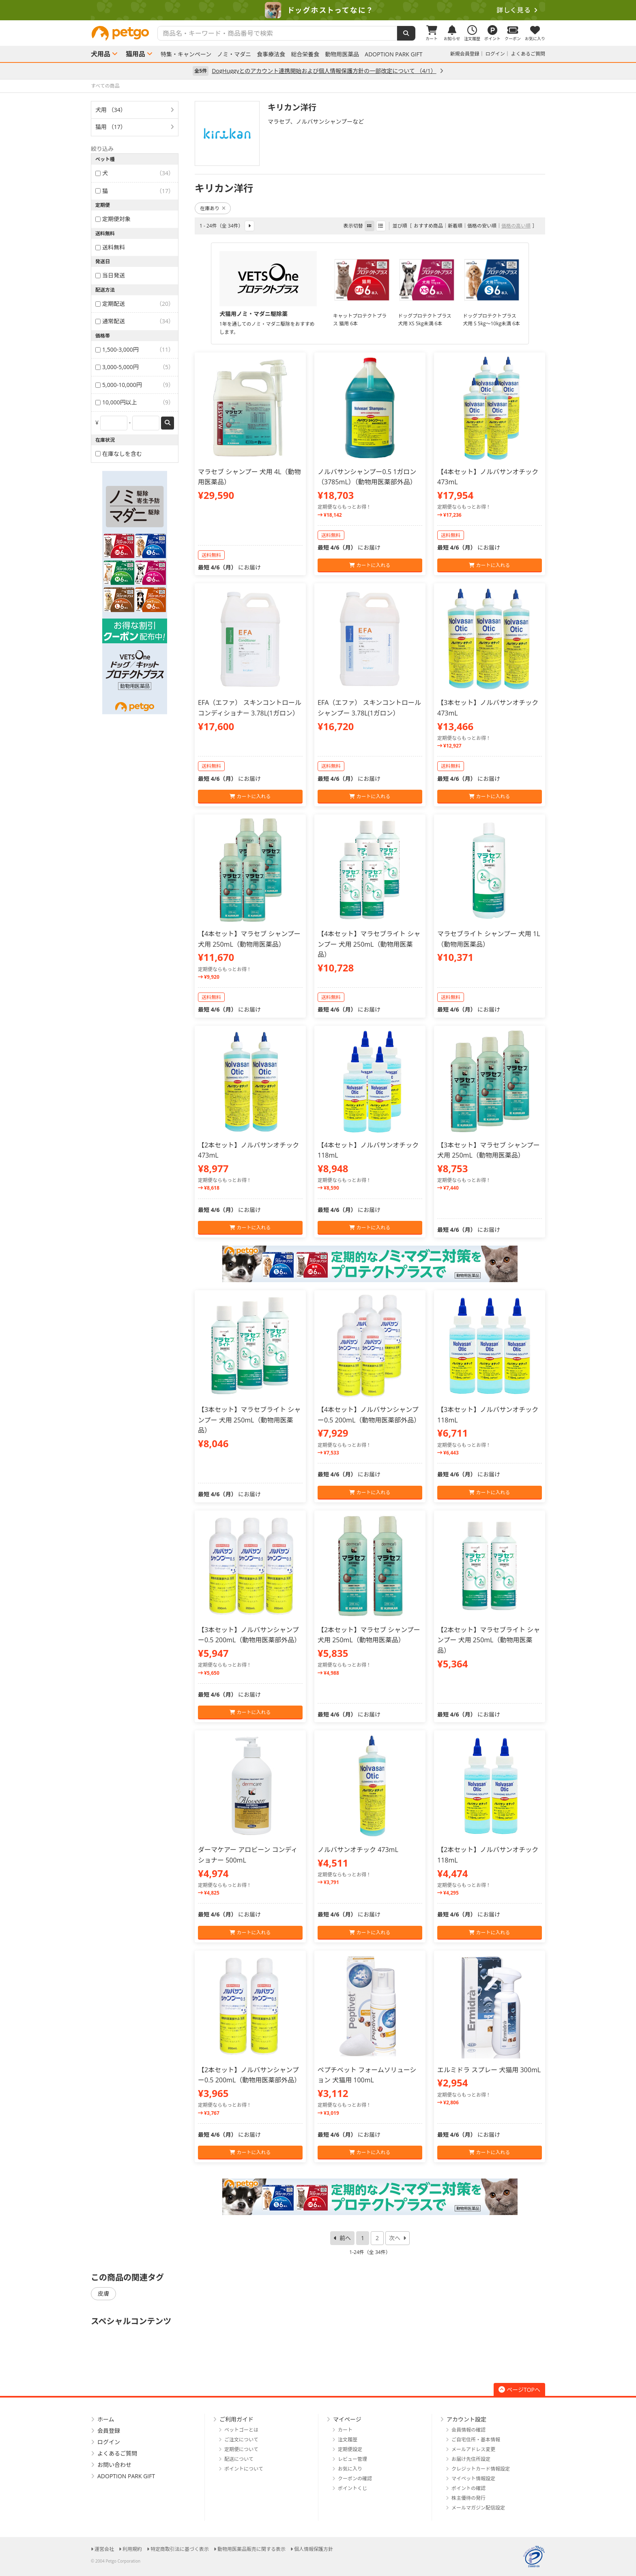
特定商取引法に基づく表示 (179, 2549)
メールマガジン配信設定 (478, 2507)
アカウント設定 (466, 2419)
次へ (394, 2238)
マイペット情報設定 (473, 2478)
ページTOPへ (519, 2389)
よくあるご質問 (528, 53)
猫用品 (135, 53)
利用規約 (132, 2549)
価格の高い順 (516, 225)
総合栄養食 (305, 54)
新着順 (455, 225)
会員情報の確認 (468, 2429)
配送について (239, 2459)
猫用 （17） (110, 127)
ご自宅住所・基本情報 (475, 2439)
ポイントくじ (352, 2488)
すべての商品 (105, 85)
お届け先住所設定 (470, 2459)
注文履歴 (347, 2439)
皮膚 (103, 2293)
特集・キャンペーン (186, 54)
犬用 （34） (110, 110)
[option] (318, 10)
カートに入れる (369, 565)
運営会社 (104, 2549)
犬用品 (100, 53)
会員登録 (108, 2430)
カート (345, 2429)
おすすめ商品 (428, 225)
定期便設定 (350, 2449)
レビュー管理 (352, 2459)
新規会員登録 (464, 53)
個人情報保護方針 (313, 2549)
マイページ (347, 2419)
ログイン (495, 53)
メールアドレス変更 (473, 2449)
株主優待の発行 (468, 2497)
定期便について (241, 2449)
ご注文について (241, 2439)
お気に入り (350, 2468)
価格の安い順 (481, 225)
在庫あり (213, 208)
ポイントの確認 (468, 2488)
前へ (345, 2238)
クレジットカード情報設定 (480, 2468)
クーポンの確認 (355, 2478)
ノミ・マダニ (234, 54)
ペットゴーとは (241, 2429)
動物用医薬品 (342, 54)
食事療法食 (271, 54)
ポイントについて (243, 2468)
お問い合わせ (114, 2465)
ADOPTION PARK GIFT (393, 54)
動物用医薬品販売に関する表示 (251, 2549)
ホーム (105, 2419)
